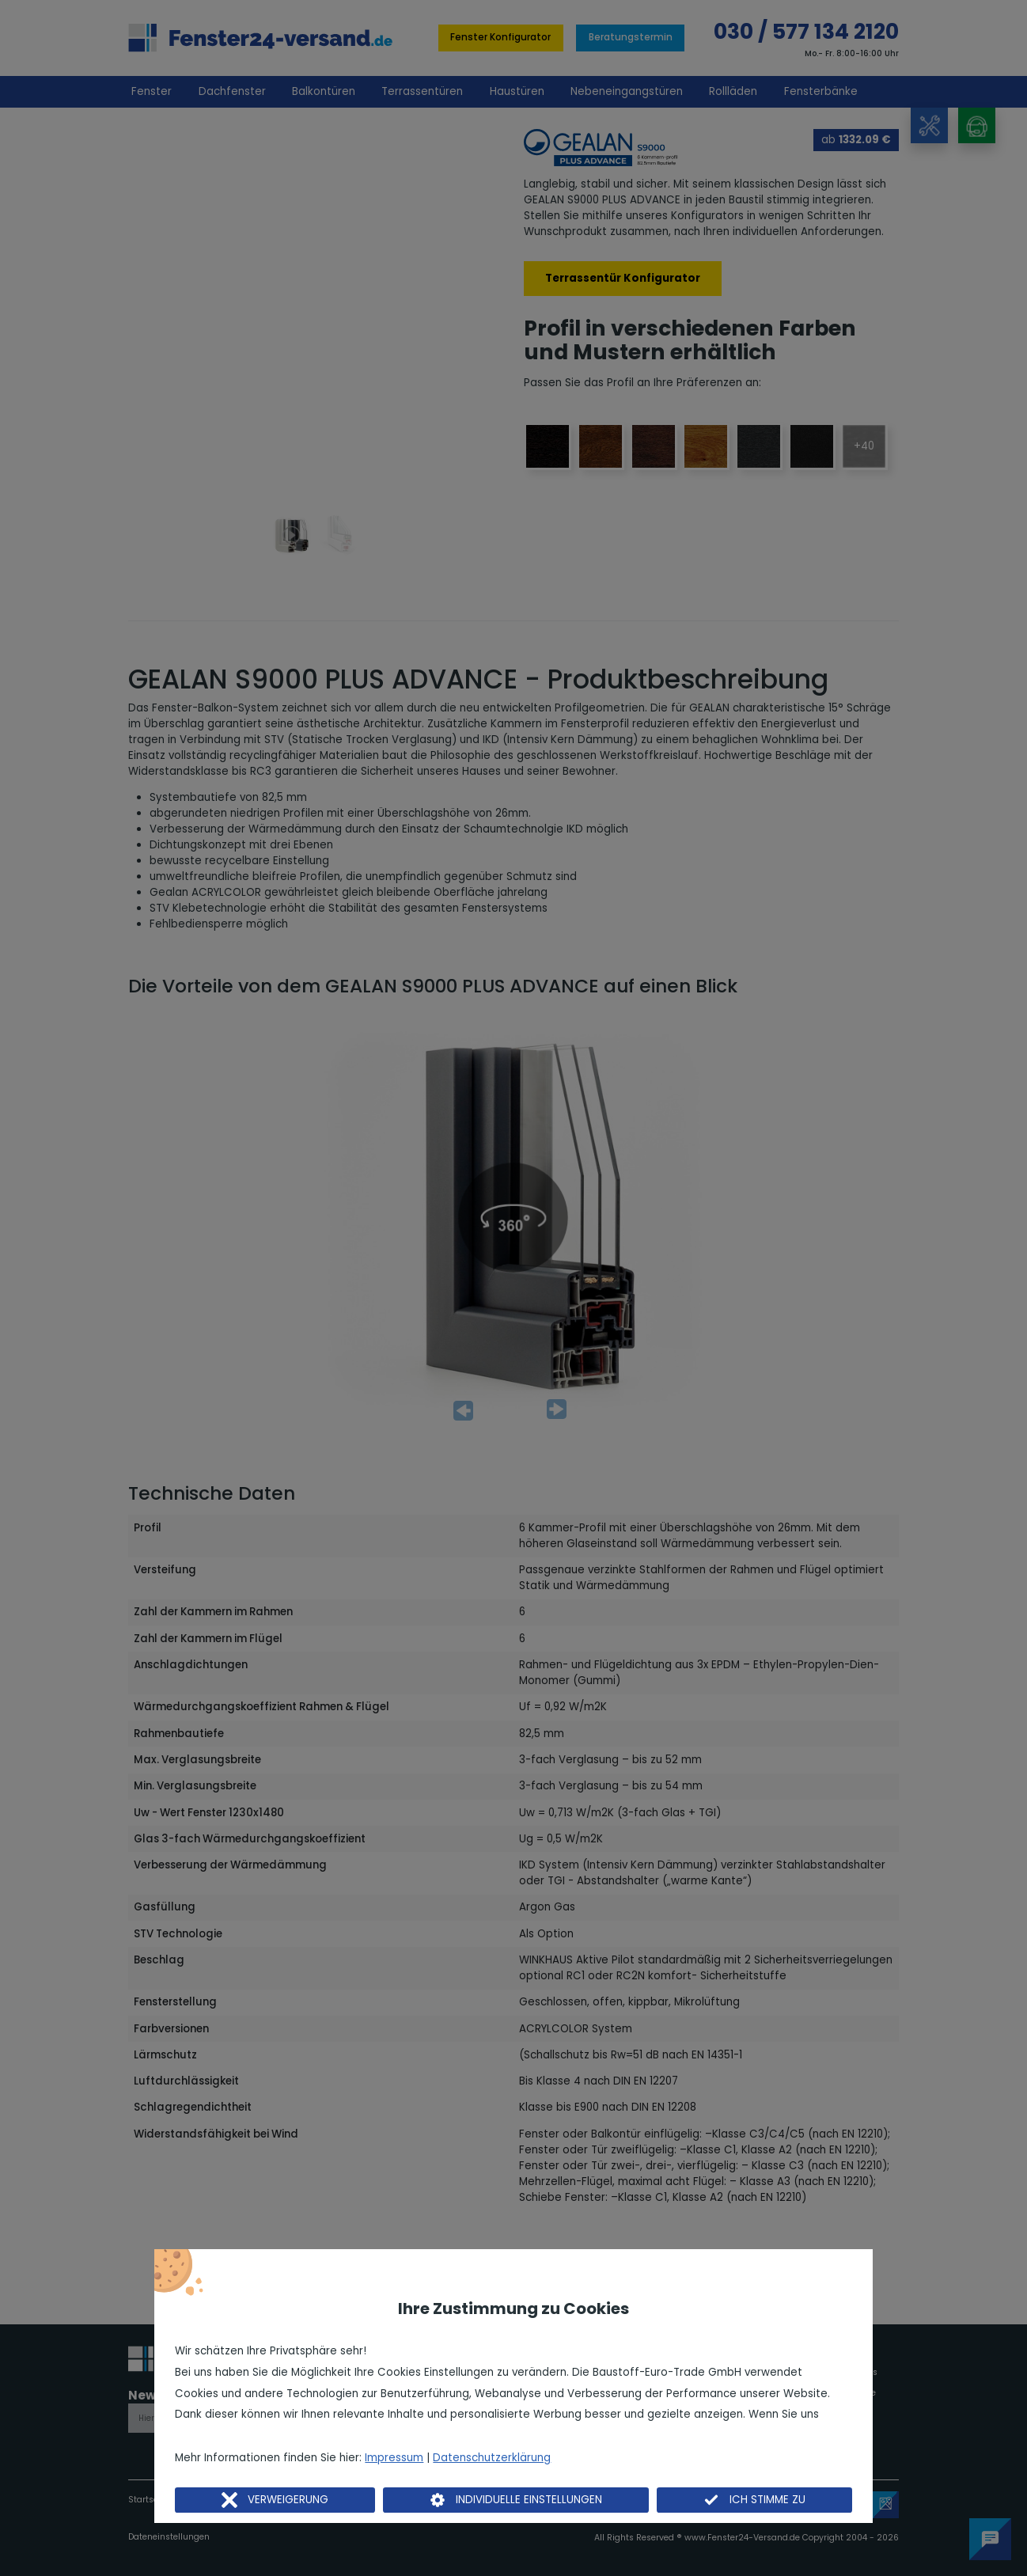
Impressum (394, 2457)
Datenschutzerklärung (492, 2457)
